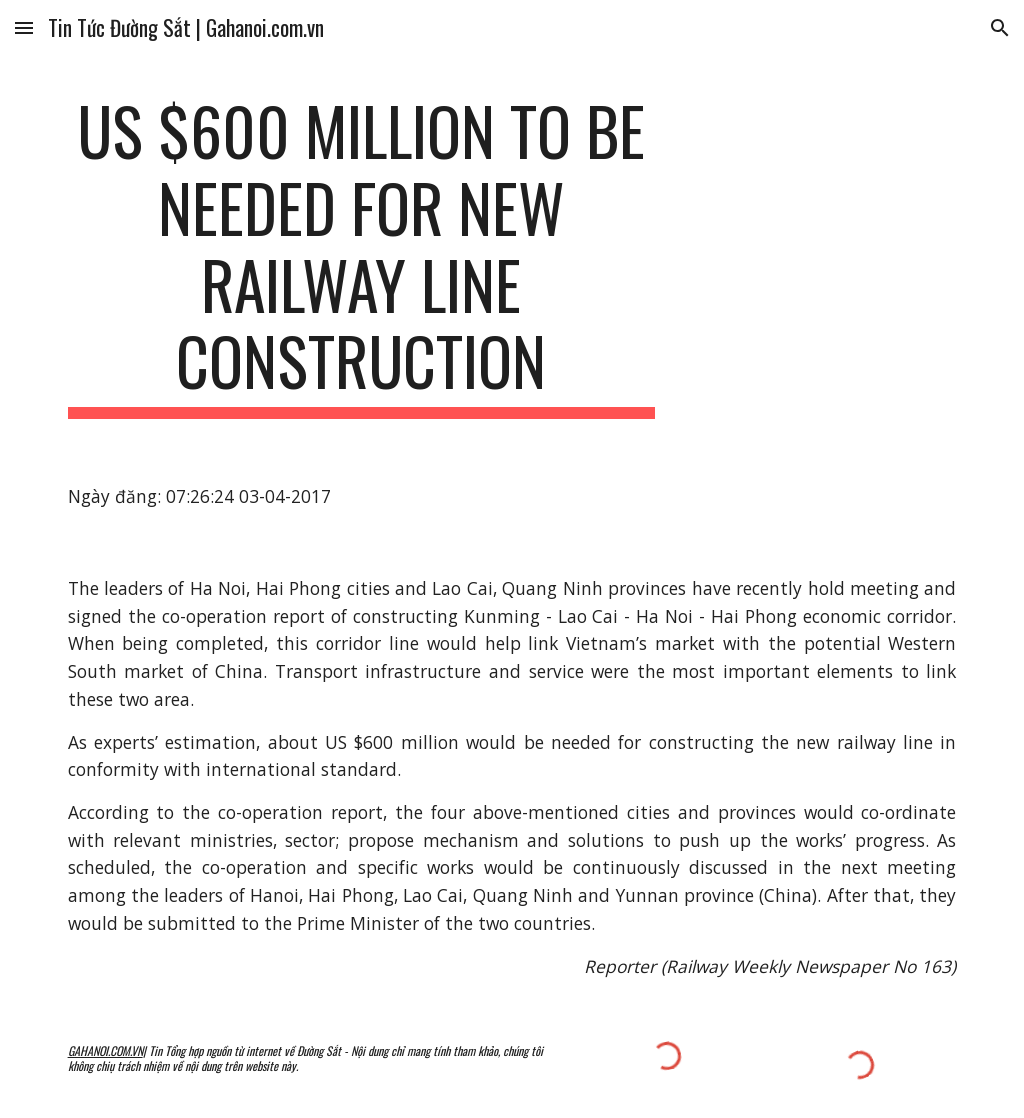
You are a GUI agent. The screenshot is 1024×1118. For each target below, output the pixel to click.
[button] (24, 27)
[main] (361, 255)
